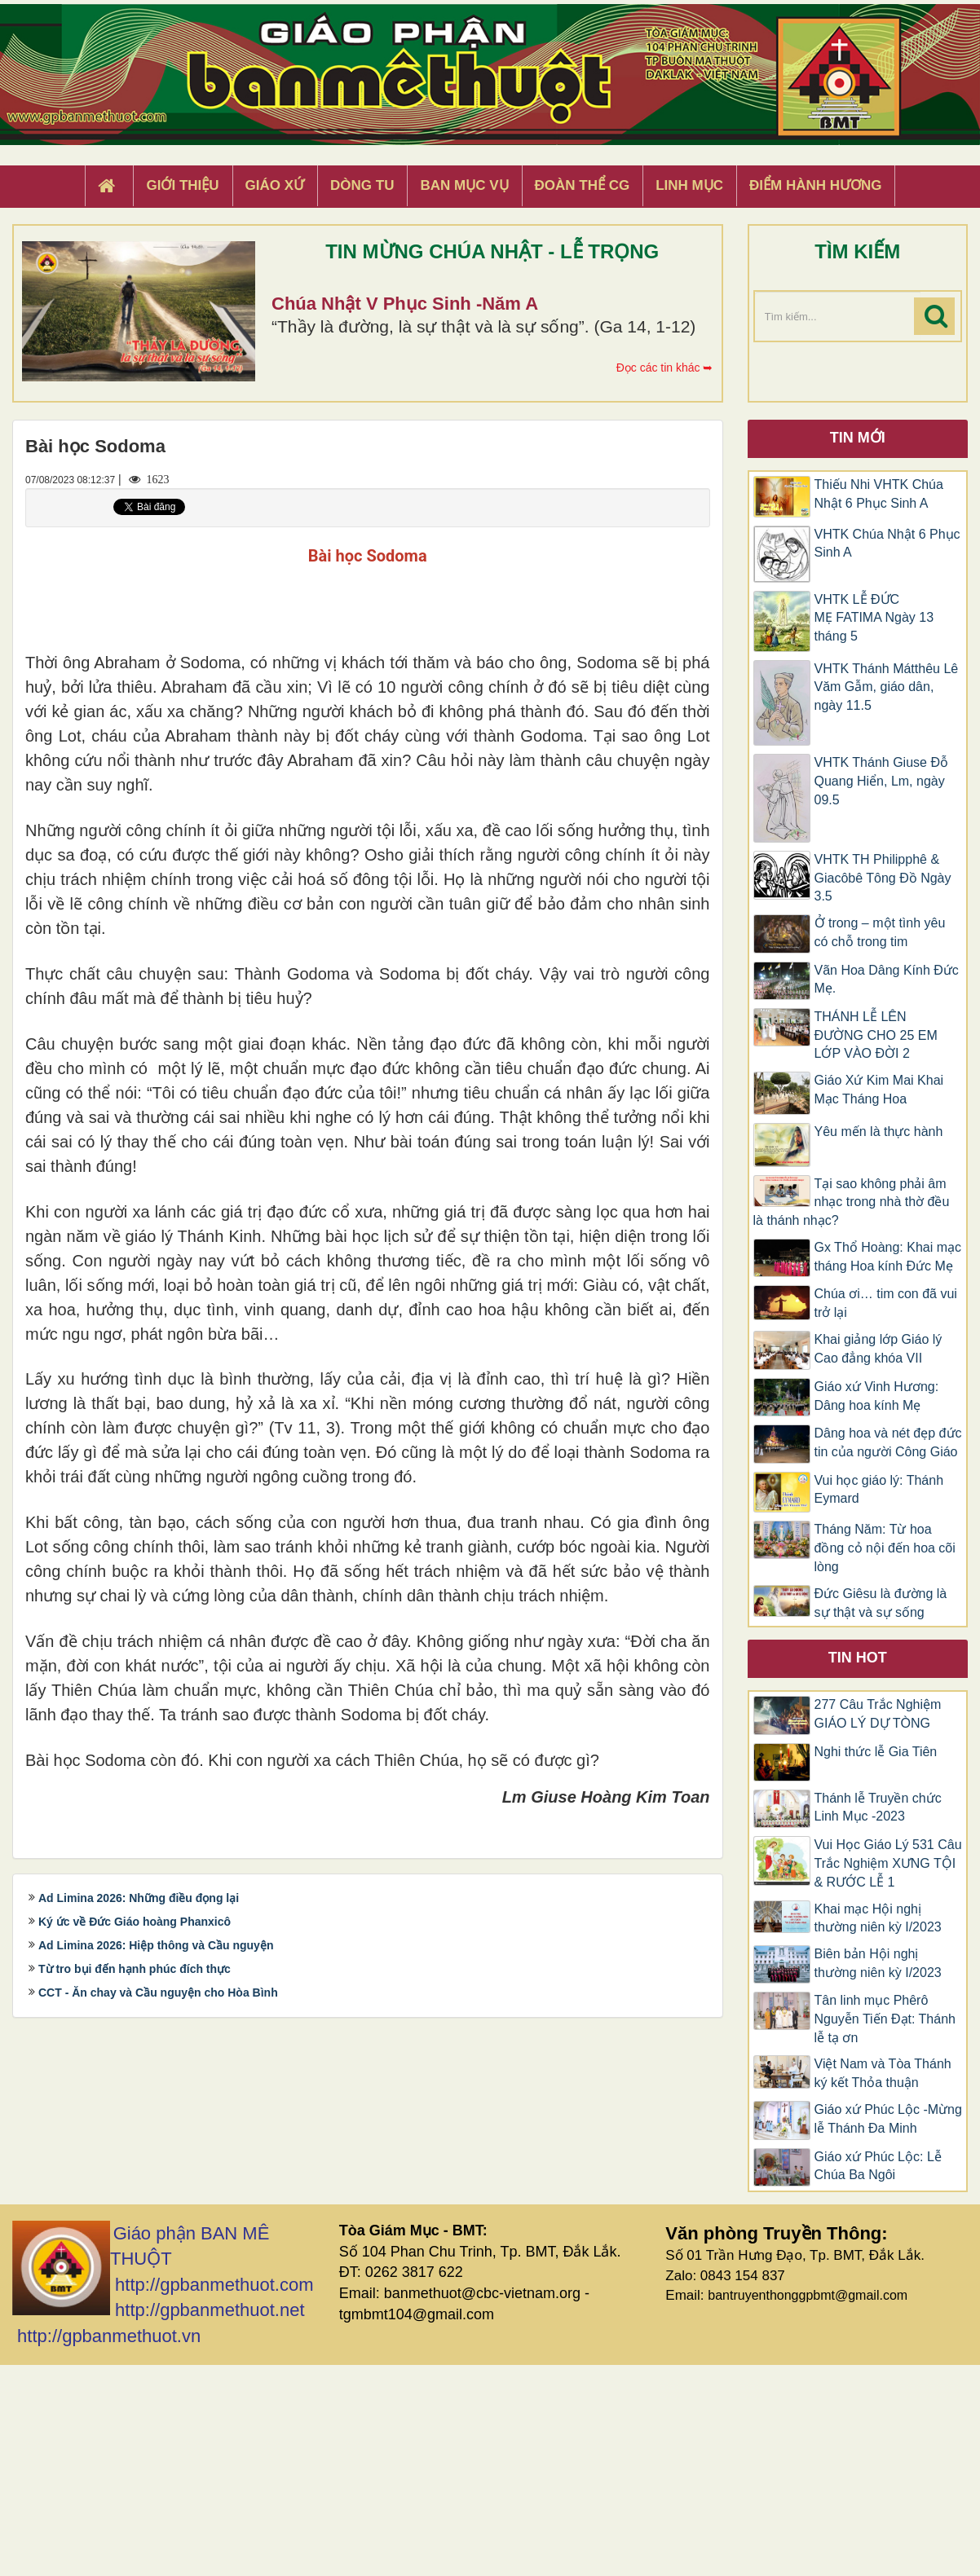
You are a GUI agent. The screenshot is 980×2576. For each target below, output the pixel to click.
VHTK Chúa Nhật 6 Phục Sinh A (887, 543)
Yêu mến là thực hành (878, 1131)
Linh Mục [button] (689, 185)
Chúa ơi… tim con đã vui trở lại (885, 1303)
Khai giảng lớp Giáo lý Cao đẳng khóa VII (878, 1348)
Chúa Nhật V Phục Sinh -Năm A (404, 303)
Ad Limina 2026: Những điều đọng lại (138, 2285)
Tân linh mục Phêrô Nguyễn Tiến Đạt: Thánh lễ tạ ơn (885, 2019)
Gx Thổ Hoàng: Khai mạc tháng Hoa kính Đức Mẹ (888, 1256)
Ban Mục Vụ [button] (464, 185)
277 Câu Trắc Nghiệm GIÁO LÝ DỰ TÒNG (878, 1714)
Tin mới (857, 437)
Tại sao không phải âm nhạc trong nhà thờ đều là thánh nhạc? (851, 1202)
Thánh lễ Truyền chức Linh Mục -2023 (878, 1807)
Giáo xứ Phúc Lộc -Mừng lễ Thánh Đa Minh (888, 2119)
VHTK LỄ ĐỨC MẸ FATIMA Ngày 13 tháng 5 (874, 618)
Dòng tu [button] (362, 185)
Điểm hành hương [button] (815, 185)
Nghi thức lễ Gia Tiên (876, 1752)
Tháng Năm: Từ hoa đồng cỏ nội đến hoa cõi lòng (885, 1548)
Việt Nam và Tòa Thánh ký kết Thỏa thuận (882, 2073)
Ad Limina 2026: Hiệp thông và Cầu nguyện (155, 2333)
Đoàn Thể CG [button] (582, 185)
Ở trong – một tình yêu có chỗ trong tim (880, 932)
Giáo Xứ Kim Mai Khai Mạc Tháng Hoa (879, 1089)
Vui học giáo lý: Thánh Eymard (879, 1489)
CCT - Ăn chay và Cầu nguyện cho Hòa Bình (158, 2380)
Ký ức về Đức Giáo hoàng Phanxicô (134, 2309)
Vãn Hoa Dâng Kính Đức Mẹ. (886, 979)
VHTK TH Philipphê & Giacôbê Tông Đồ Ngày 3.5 (882, 878)
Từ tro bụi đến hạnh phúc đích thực (134, 2356)
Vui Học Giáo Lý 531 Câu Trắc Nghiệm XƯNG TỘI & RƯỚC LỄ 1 (888, 1863)
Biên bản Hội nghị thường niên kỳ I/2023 (878, 1963)
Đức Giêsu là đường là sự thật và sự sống (880, 1603)
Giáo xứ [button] (275, 185)
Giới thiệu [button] (182, 185)
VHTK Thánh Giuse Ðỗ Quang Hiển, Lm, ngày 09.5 (881, 781)
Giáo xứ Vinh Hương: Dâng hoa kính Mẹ (876, 1396)
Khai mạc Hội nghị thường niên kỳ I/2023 (878, 1918)
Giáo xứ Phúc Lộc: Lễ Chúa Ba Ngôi (878, 2166)
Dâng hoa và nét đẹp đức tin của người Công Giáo (888, 1442)
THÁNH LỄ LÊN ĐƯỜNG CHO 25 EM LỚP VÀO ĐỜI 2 (876, 1035)
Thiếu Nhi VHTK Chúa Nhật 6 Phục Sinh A (878, 494)
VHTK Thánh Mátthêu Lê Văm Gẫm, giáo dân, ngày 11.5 (886, 687)
